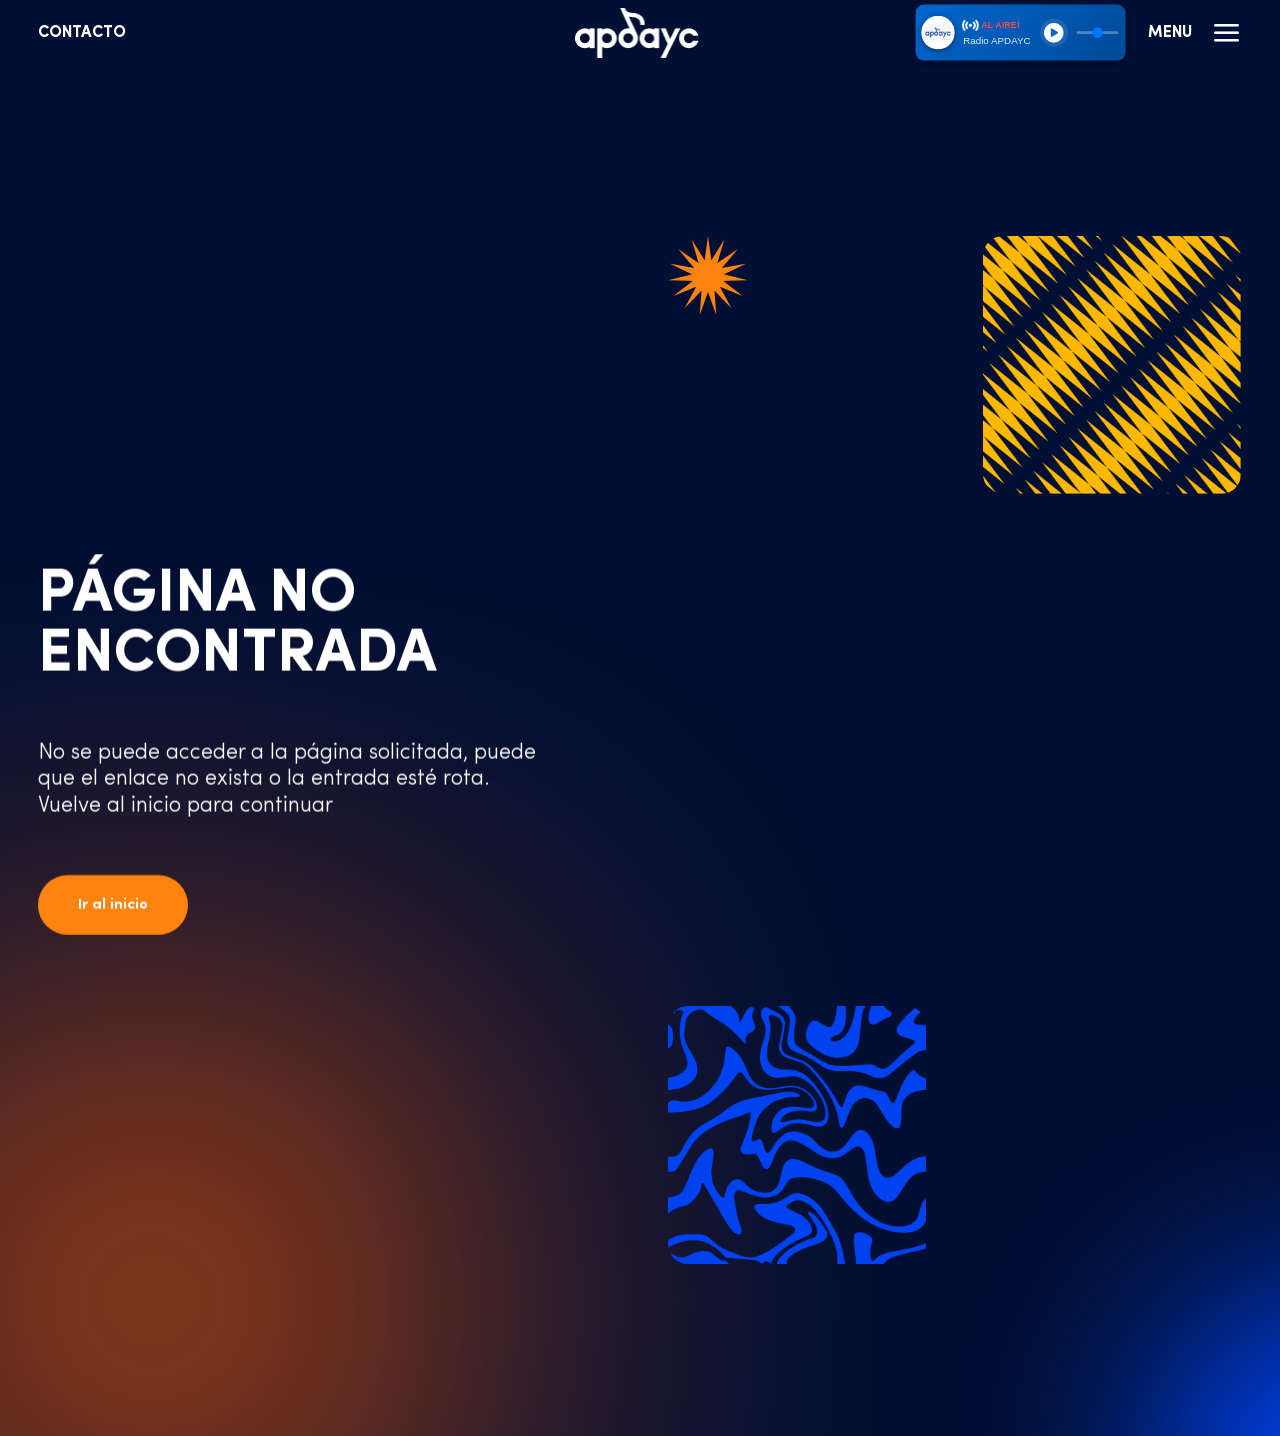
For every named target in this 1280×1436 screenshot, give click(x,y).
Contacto (82, 33)
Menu (1195, 33)
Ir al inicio (113, 905)
